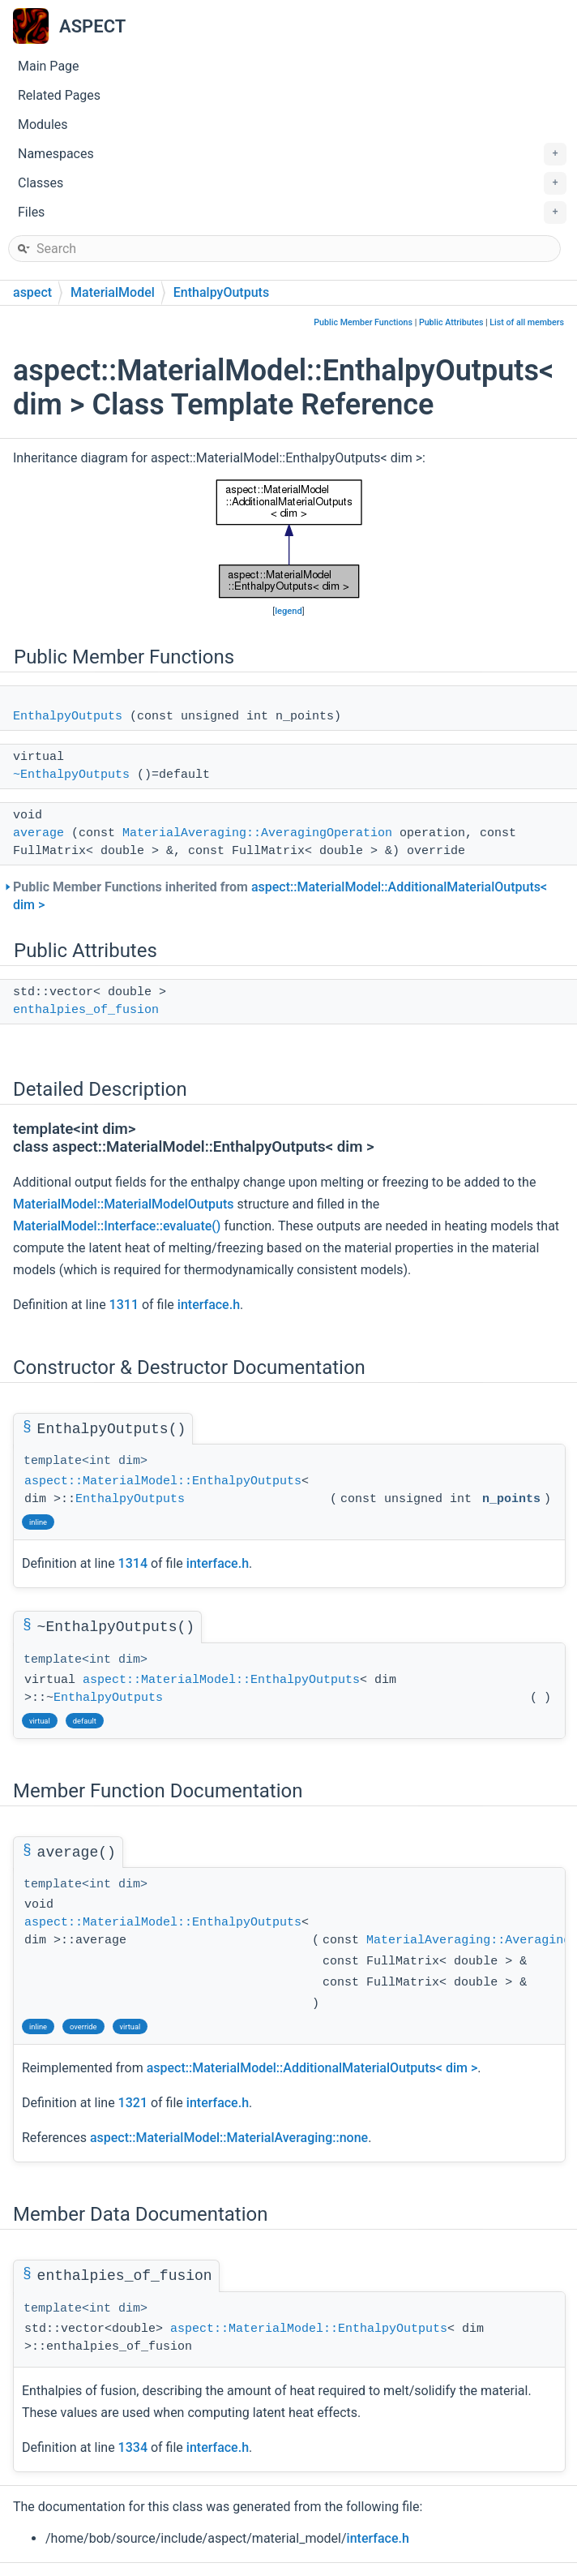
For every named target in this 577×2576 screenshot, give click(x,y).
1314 (132, 1563)
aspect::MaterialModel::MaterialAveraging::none (229, 2137)
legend (288, 611)
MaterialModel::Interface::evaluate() (116, 1226)
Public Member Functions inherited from (280, 895)
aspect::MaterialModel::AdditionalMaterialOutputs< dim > (312, 2068)
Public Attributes (451, 322)
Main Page (48, 66)
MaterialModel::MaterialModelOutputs (123, 1204)
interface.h (208, 1304)
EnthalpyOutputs (221, 292)
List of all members (526, 322)
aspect (32, 292)
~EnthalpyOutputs (71, 775)
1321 (132, 2102)
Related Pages (59, 95)
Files (292, 212)
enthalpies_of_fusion (86, 1010)
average (38, 833)
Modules (43, 124)
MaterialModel (113, 292)
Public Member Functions (363, 322)
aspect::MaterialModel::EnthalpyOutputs (162, 1481)
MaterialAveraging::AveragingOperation (257, 833)
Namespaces (292, 154)
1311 (124, 1304)
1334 (132, 2447)
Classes (292, 183)
